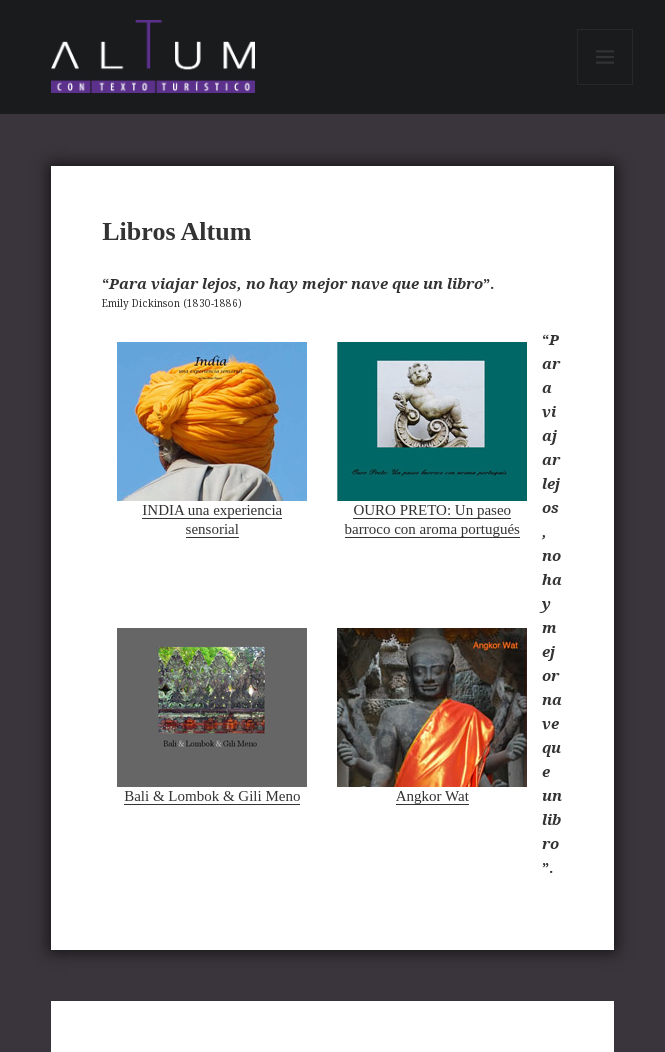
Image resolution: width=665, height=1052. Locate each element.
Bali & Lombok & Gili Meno (212, 716)
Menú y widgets (605, 84)
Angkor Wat (432, 716)
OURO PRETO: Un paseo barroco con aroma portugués (432, 440)
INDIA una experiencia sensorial (212, 440)
